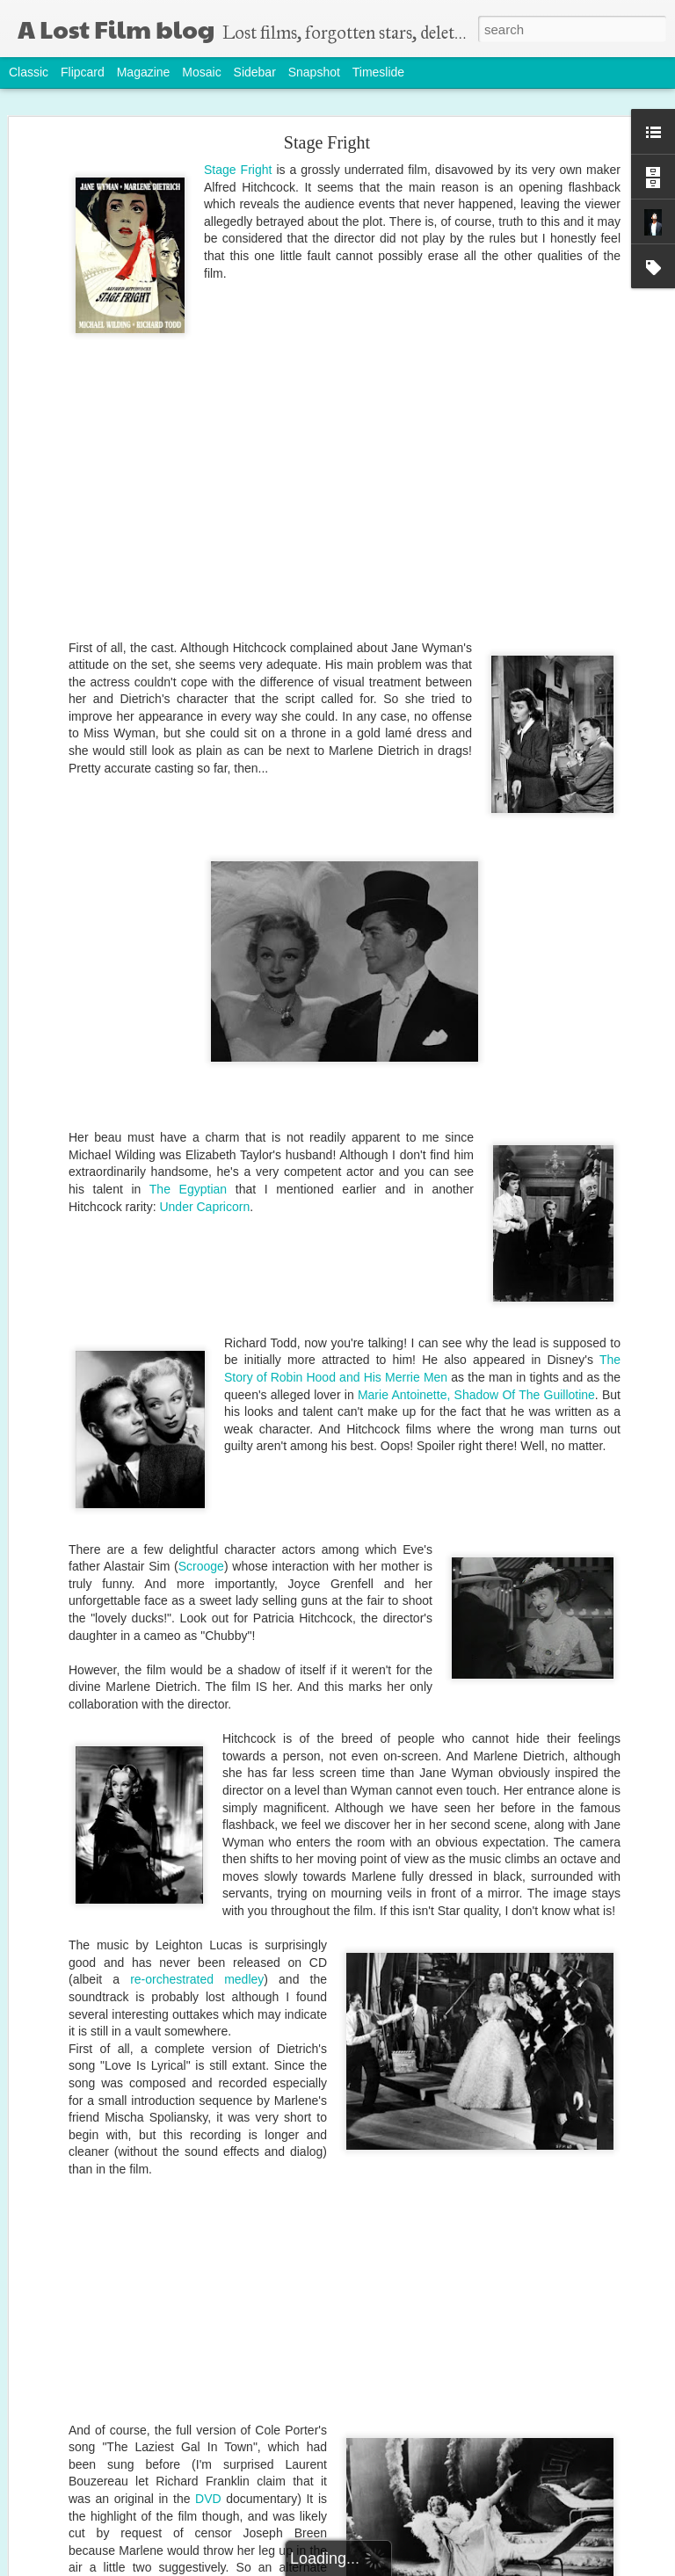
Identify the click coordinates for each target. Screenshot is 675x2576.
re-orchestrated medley (197, 1979)
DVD (208, 2499)
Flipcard (83, 72)
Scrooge (201, 1566)
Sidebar (255, 72)
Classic (28, 72)
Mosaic (201, 72)
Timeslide (378, 72)
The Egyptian (188, 1189)
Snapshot (314, 72)
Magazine (144, 72)
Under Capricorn (204, 1207)
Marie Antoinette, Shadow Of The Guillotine (476, 1395)
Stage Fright (327, 142)
